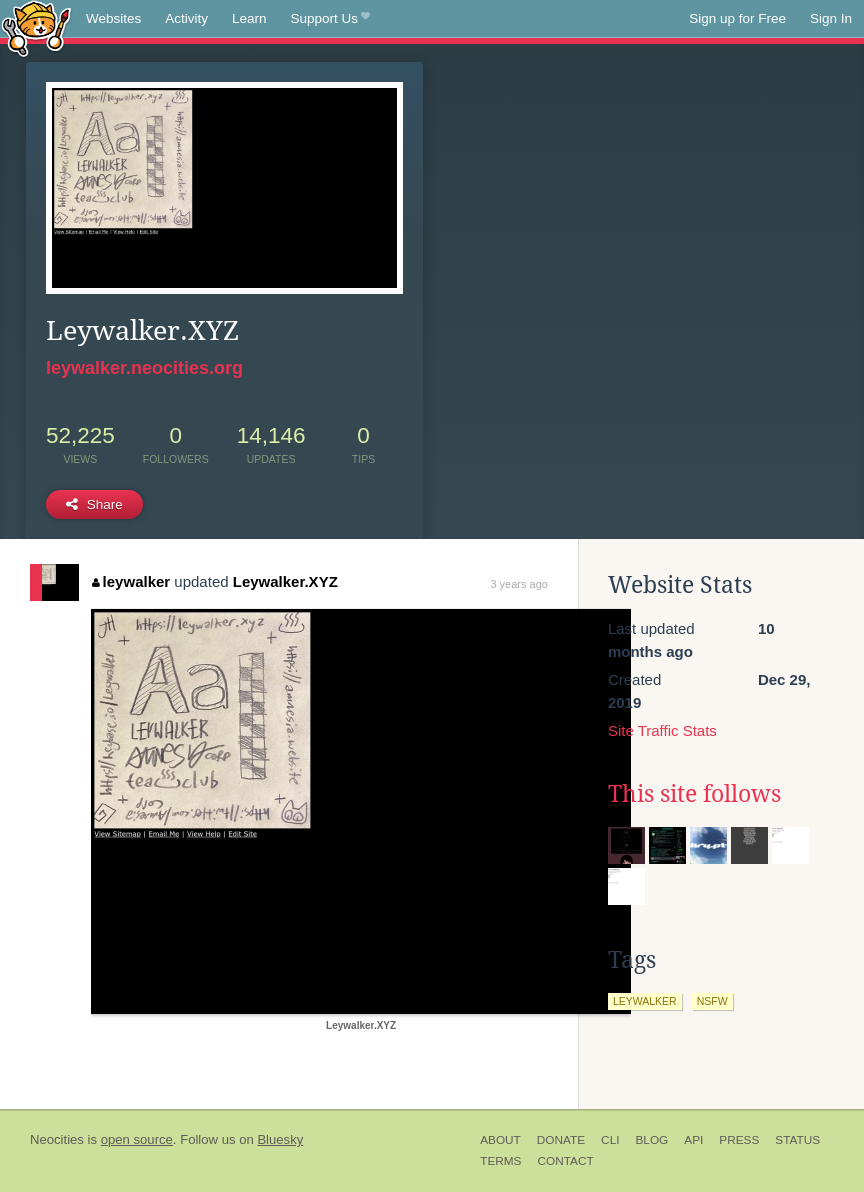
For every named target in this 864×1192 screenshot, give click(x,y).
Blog (651, 1140)
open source (137, 1139)
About (500, 1140)
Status (797, 1140)
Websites (113, 18)
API (693, 1140)
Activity (186, 18)
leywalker (131, 581)
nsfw (712, 1001)
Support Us (330, 19)
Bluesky (280, 1139)
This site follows (694, 794)
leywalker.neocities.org (144, 368)
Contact (565, 1161)
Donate (561, 1140)
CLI (610, 1140)
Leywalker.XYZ (285, 581)
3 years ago (518, 584)
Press (739, 1140)
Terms (500, 1161)
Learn (249, 18)
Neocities (57, 1139)
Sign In (831, 18)
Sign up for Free (737, 18)
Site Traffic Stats (662, 730)
